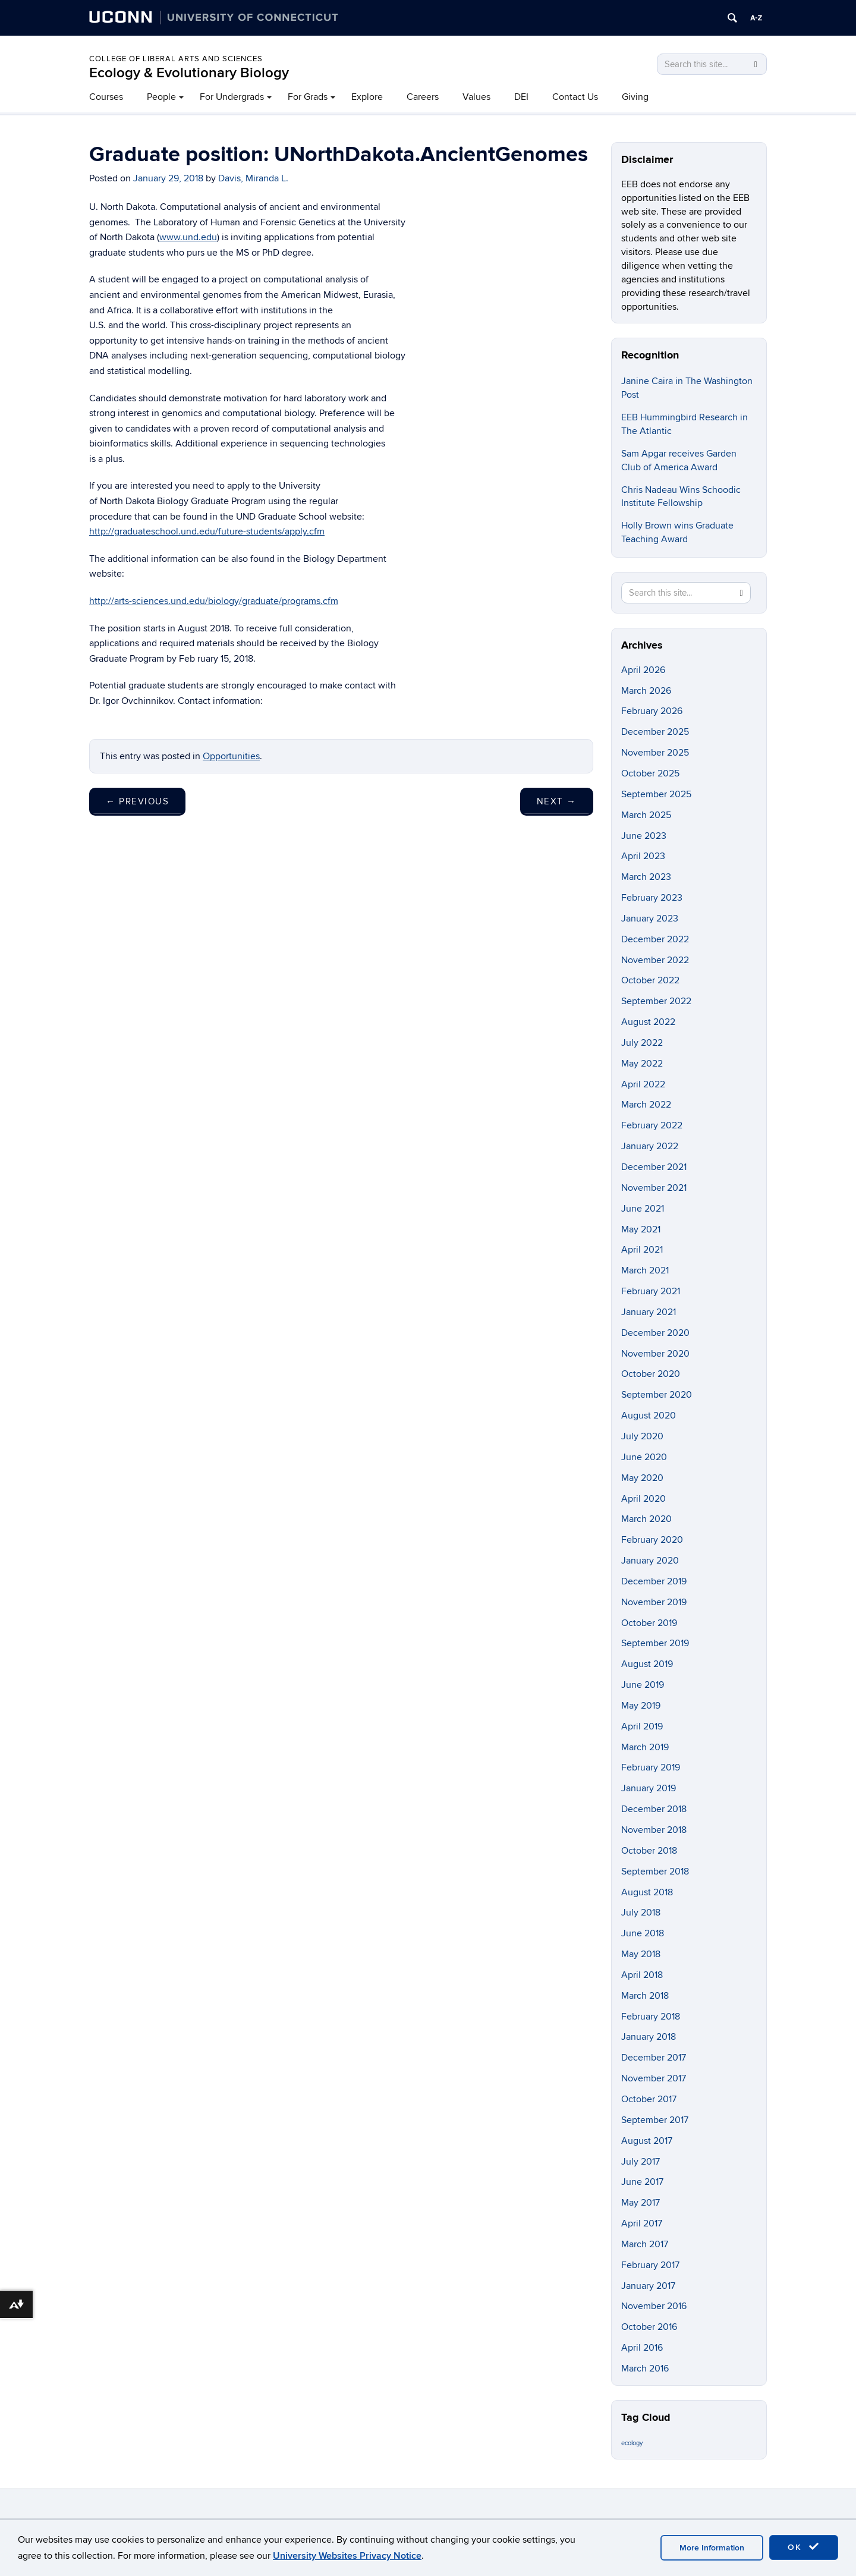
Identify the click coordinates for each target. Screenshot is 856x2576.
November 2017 (653, 2078)
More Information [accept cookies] (711, 2548)
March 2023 (646, 877)
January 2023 (649, 918)
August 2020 (648, 1415)
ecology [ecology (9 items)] (632, 2443)
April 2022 (643, 1084)
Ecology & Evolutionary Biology (189, 72)
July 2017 (640, 2162)
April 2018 (642, 1975)
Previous (137, 801)
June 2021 (642, 1209)
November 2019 (654, 1602)
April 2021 (642, 1250)
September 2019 (655, 1643)
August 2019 (647, 1664)
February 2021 (650, 1291)
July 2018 (640, 1912)
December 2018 (654, 1809)
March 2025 (646, 815)
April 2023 (643, 856)
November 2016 (654, 2306)
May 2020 (642, 1478)
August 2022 (648, 1022)
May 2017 (640, 2203)
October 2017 (648, 2099)
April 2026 (643, 670)
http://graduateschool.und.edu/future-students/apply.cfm (207, 531)
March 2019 (645, 1747)
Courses (106, 97)
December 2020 (655, 1333)
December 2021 (654, 1167)
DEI (521, 97)
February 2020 (652, 1540)
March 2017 (644, 2244)
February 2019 (650, 1767)
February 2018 (650, 2017)
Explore (367, 97)
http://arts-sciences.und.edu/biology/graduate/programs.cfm (213, 601)
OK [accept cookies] (804, 2547)
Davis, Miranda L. (253, 178)
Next (557, 801)
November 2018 (654, 1830)
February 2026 (651, 711)
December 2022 (655, 939)
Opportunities (231, 756)
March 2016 (645, 2368)
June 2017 (642, 2182)
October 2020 (650, 1374)
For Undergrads (232, 97)
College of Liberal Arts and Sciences (176, 59)
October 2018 (649, 1851)
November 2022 (655, 960)
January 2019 (648, 1788)
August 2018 (647, 1892)
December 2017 (653, 2058)
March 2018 (645, 1996)
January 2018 (648, 2037)
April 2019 (642, 1726)
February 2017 (650, 2265)
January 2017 (648, 2286)
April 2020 (643, 1499)
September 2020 (656, 1395)
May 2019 (640, 1706)
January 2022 (649, 1146)
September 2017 (654, 2120)
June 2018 (642, 1933)
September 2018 (655, 1871)
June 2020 (644, 1457)
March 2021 (645, 1270)
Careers (423, 97)
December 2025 (655, 732)
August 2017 (646, 2141)
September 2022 (656, 1001)
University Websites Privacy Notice (347, 2556)
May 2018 (640, 1954)
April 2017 (641, 2223)
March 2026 (646, 691)
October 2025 (650, 773)
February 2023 (651, 898)
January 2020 (650, 1561)
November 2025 (655, 753)
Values (476, 97)
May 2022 (642, 1064)
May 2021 (640, 1229)
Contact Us (575, 97)
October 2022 (650, 980)
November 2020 (655, 1354)
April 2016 (642, 2348)
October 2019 (649, 1623)
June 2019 (642, 1685)
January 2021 (648, 1312)
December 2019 (654, 1581)
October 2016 (649, 2327)
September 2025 (656, 794)
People (161, 97)
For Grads (308, 97)
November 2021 (654, 1188)
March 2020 (646, 1519)
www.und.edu (188, 237)
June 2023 (643, 836)
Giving (635, 97)
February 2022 (651, 1125)
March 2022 (646, 1105)
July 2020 (642, 1436)
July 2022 (642, 1043)
